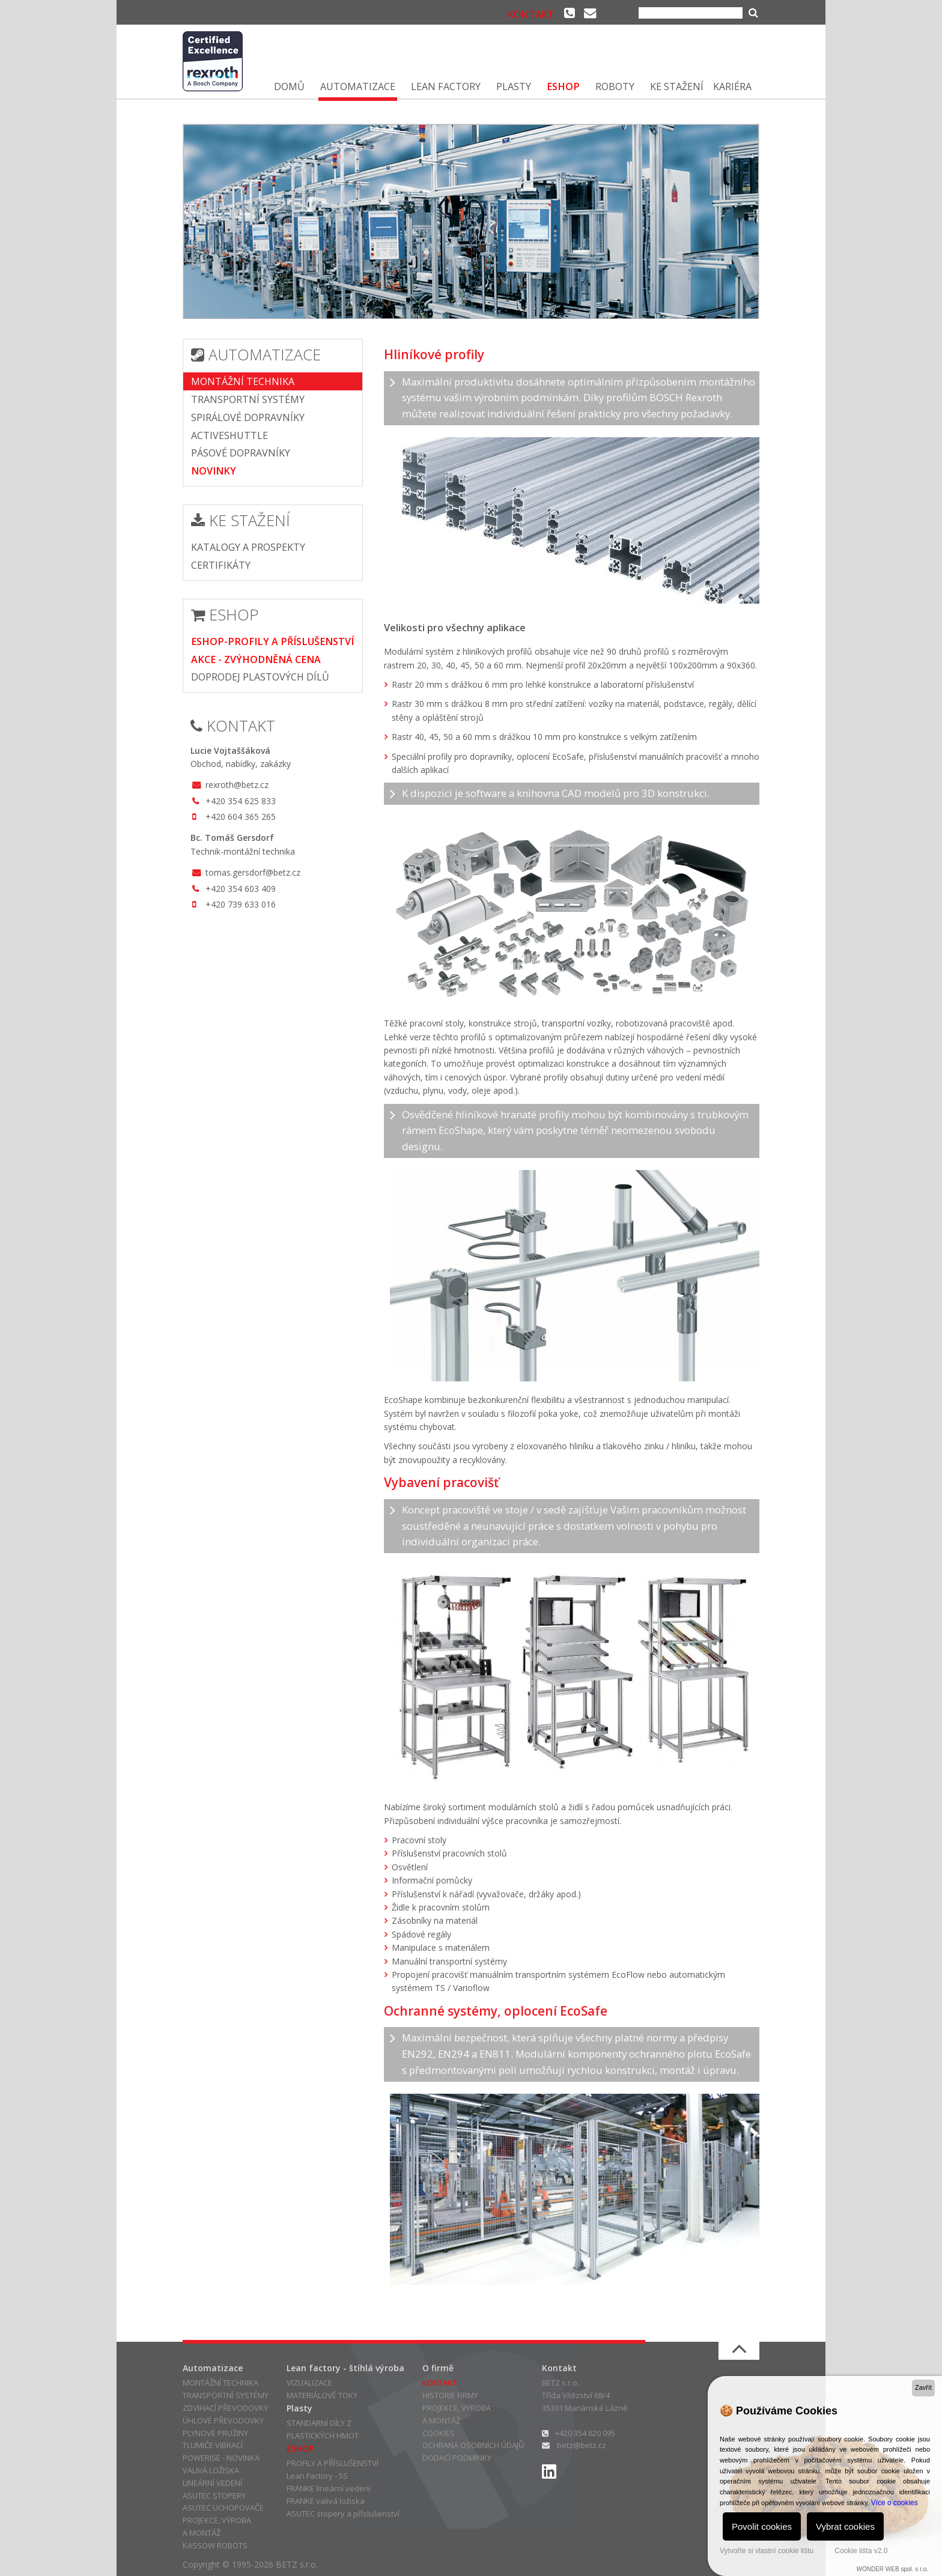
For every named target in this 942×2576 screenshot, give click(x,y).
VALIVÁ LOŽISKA (211, 2470)
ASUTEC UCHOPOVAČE (223, 2507)
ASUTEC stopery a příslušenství (343, 2513)
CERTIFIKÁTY (221, 565)
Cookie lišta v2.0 (860, 2551)
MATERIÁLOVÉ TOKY (322, 2395)
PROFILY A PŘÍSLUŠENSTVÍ (332, 2463)
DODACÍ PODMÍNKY (456, 2457)
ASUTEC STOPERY (214, 2495)
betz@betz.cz (581, 2445)
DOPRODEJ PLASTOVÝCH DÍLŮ (260, 676)
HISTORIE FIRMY (450, 2395)
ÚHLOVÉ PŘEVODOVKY (223, 2420)
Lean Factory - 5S (317, 2475)
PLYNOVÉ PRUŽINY (215, 2433)
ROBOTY (614, 86)
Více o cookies (894, 2503)
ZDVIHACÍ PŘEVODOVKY (225, 2407)
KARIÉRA (732, 86)
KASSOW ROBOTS (215, 2545)
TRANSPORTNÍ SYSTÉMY (248, 399)
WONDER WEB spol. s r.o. (892, 2569)
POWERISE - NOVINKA (221, 2457)
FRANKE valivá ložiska (326, 2501)
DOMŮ (289, 86)
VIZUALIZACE (309, 2382)
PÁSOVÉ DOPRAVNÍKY (240, 452)
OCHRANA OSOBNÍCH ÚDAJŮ (473, 2445)
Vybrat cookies (845, 2526)
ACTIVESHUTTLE (229, 435)
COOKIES (438, 2433)
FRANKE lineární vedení (329, 2488)
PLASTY (513, 86)
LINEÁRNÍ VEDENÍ (212, 2483)
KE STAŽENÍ (676, 86)
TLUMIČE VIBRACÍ (213, 2445)
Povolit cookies (762, 2526)
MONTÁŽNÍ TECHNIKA (242, 381)
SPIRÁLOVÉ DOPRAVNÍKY (248, 417)
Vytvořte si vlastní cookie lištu (766, 2551)
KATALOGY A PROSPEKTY (248, 547)
